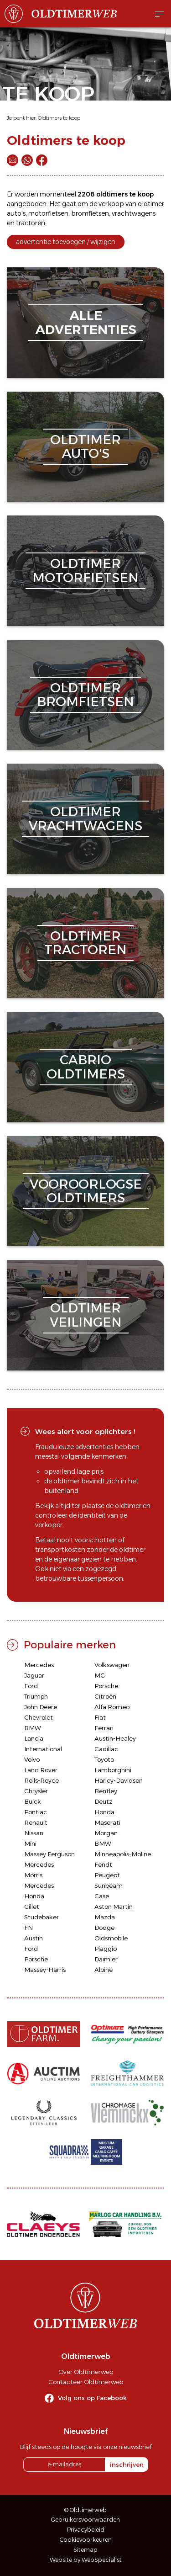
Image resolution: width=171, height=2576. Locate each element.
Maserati (107, 1822)
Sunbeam (108, 1885)
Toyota (104, 1759)
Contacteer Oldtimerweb (85, 2381)
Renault (35, 1822)
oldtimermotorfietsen (85, 570)
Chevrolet (38, 1717)
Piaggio (105, 1948)
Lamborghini (112, 1770)
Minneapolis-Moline (122, 1854)
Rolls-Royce (41, 1780)
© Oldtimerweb (85, 2510)
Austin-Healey (115, 1738)
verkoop (111, 204)
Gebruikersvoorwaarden (85, 2519)
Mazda (104, 1917)
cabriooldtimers (86, 1067)
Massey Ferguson (49, 1854)
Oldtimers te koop (59, 118)
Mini (30, 1843)
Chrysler (36, 1791)
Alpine (103, 1969)
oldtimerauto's (85, 447)
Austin (33, 1938)
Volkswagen (112, 1664)
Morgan (106, 1833)
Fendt (103, 1864)
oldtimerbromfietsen (85, 695)
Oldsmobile (111, 1938)
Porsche (106, 1685)
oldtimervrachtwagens (85, 819)
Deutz (103, 1801)
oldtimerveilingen (86, 1315)
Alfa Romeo (112, 1706)
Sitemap (85, 2549)
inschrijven (127, 2464)
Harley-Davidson (118, 1780)
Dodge (104, 1927)
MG (99, 1675)
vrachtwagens (133, 213)
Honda (104, 1812)
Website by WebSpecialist (86, 2559)
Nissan (33, 1833)
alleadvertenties (85, 322)
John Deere (40, 1706)
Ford (31, 1685)
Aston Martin (113, 1906)
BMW (32, 1727)
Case (101, 1896)
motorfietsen (48, 213)
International (43, 1749)
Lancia (33, 1738)
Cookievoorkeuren (86, 2539)
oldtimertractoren (85, 943)
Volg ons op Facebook (92, 2397)
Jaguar (34, 1675)
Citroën (105, 1696)
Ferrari (104, 1727)
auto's (16, 213)
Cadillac (106, 1749)
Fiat (100, 1717)
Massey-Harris (45, 1969)
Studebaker (41, 1917)
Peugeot (107, 1875)
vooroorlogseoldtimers (86, 1191)
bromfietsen (90, 213)
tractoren (30, 223)
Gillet (31, 1906)
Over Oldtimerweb (85, 2371)
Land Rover (40, 1770)
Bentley (105, 1791)
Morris (33, 1875)
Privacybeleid (85, 2529)
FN (28, 1927)
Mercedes (39, 1664)
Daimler (106, 1959)
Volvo (32, 1759)
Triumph (36, 1696)
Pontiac (35, 1812)
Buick (32, 1801)
